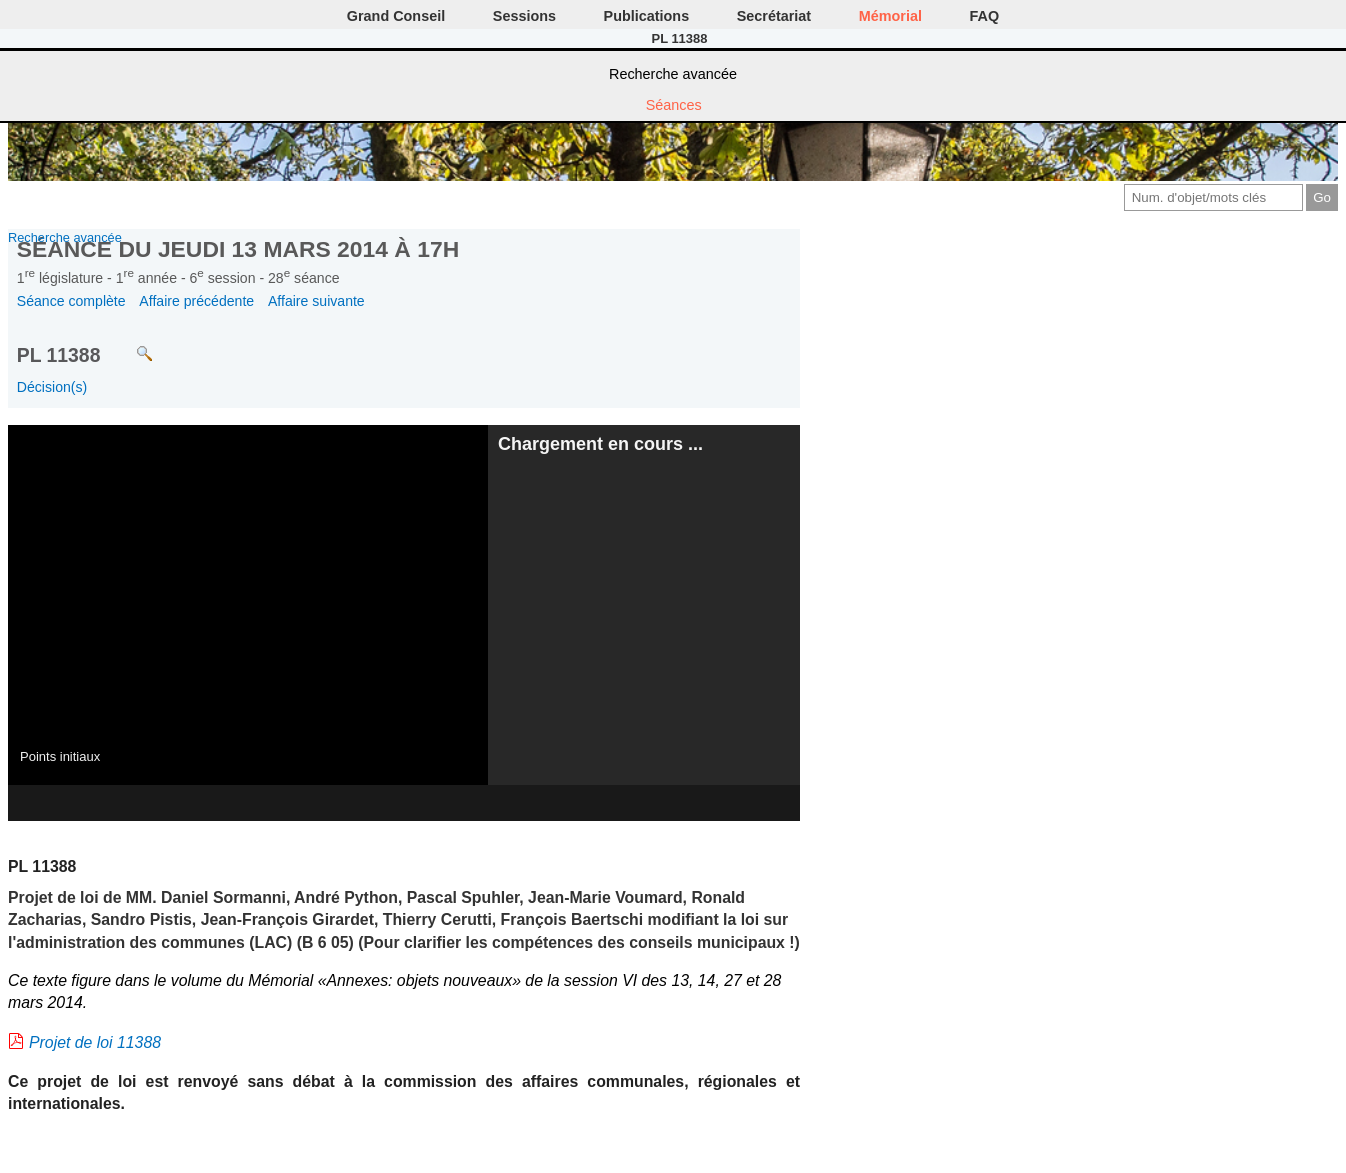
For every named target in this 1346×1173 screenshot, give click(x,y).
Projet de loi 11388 (95, 1042)
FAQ (985, 16)
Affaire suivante (316, 301)
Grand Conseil (396, 16)
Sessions (524, 16)
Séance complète (71, 301)
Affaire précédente (196, 301)
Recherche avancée (673, 74)
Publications (647, 16)
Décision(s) (52, 387)
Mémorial (890, 16)
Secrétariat (774, 16)
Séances (674, 105)
